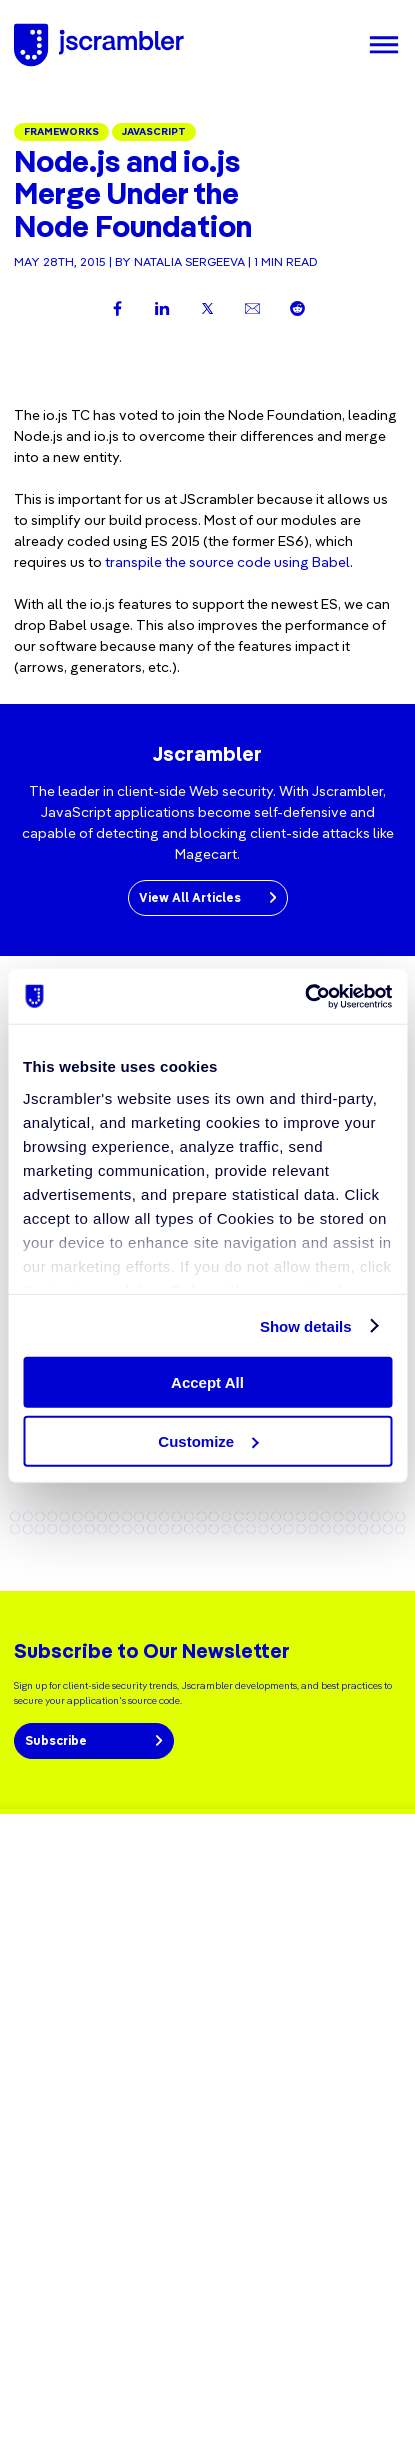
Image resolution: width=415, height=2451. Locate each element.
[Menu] (384, 45)
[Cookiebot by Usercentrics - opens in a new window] (304, 996)
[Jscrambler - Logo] (99, 45)
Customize (208, 1441)
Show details (306, 1325)
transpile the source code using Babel (227, 562)
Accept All (207, 1382)
